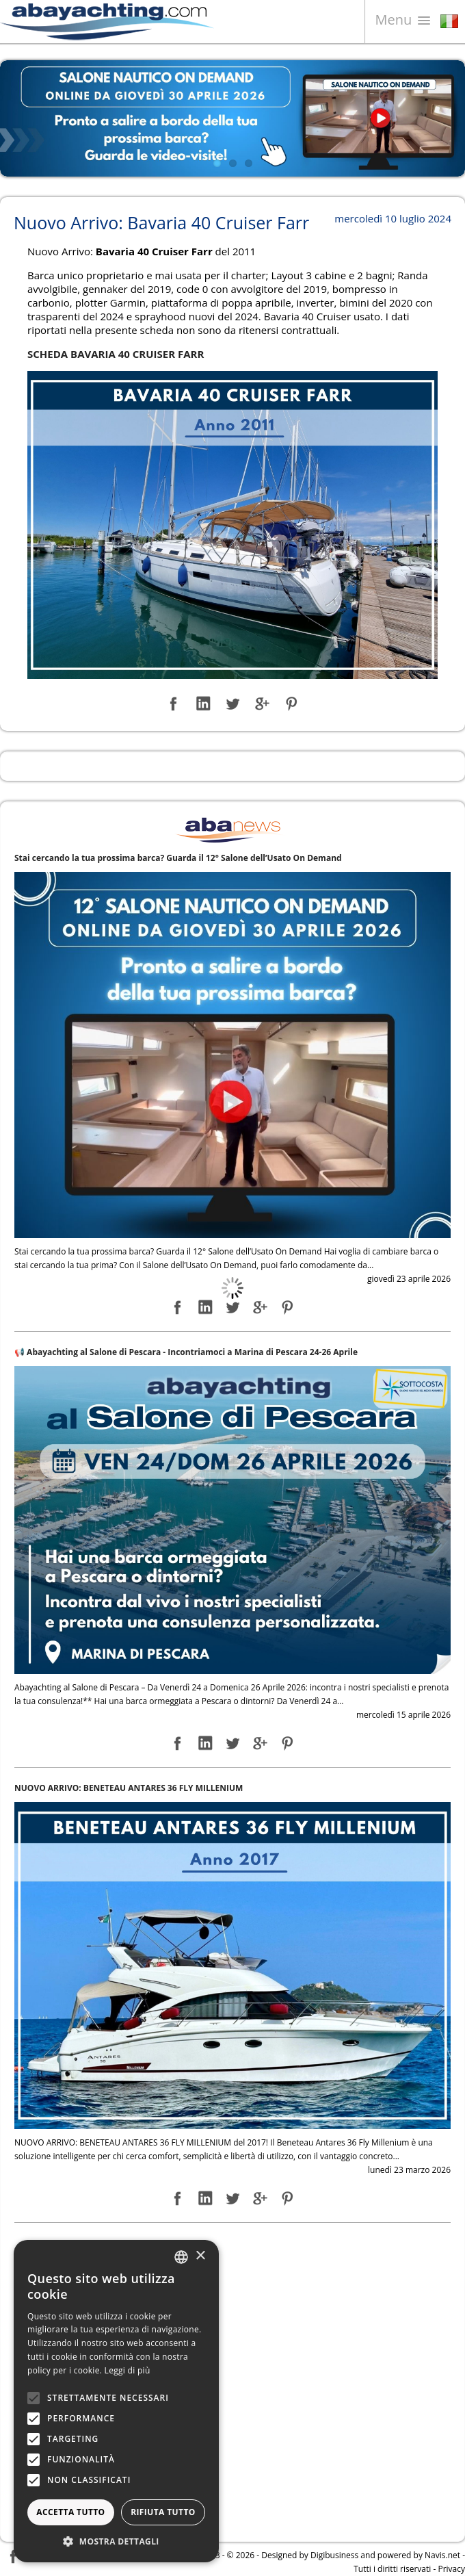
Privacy (451, 2569)
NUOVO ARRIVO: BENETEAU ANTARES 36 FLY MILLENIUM (128, 1788)
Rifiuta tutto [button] (163, 2512)
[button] (116, 2541)
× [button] (200, 2256)
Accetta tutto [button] (70, 2512)
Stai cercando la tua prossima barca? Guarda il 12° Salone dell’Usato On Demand (178, 858)
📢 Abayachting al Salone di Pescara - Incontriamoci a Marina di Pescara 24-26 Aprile (186, 1352)
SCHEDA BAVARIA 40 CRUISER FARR (115, 354)
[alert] (116, 2401)
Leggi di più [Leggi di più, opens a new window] (127, 2370)
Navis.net (442, 2555)
